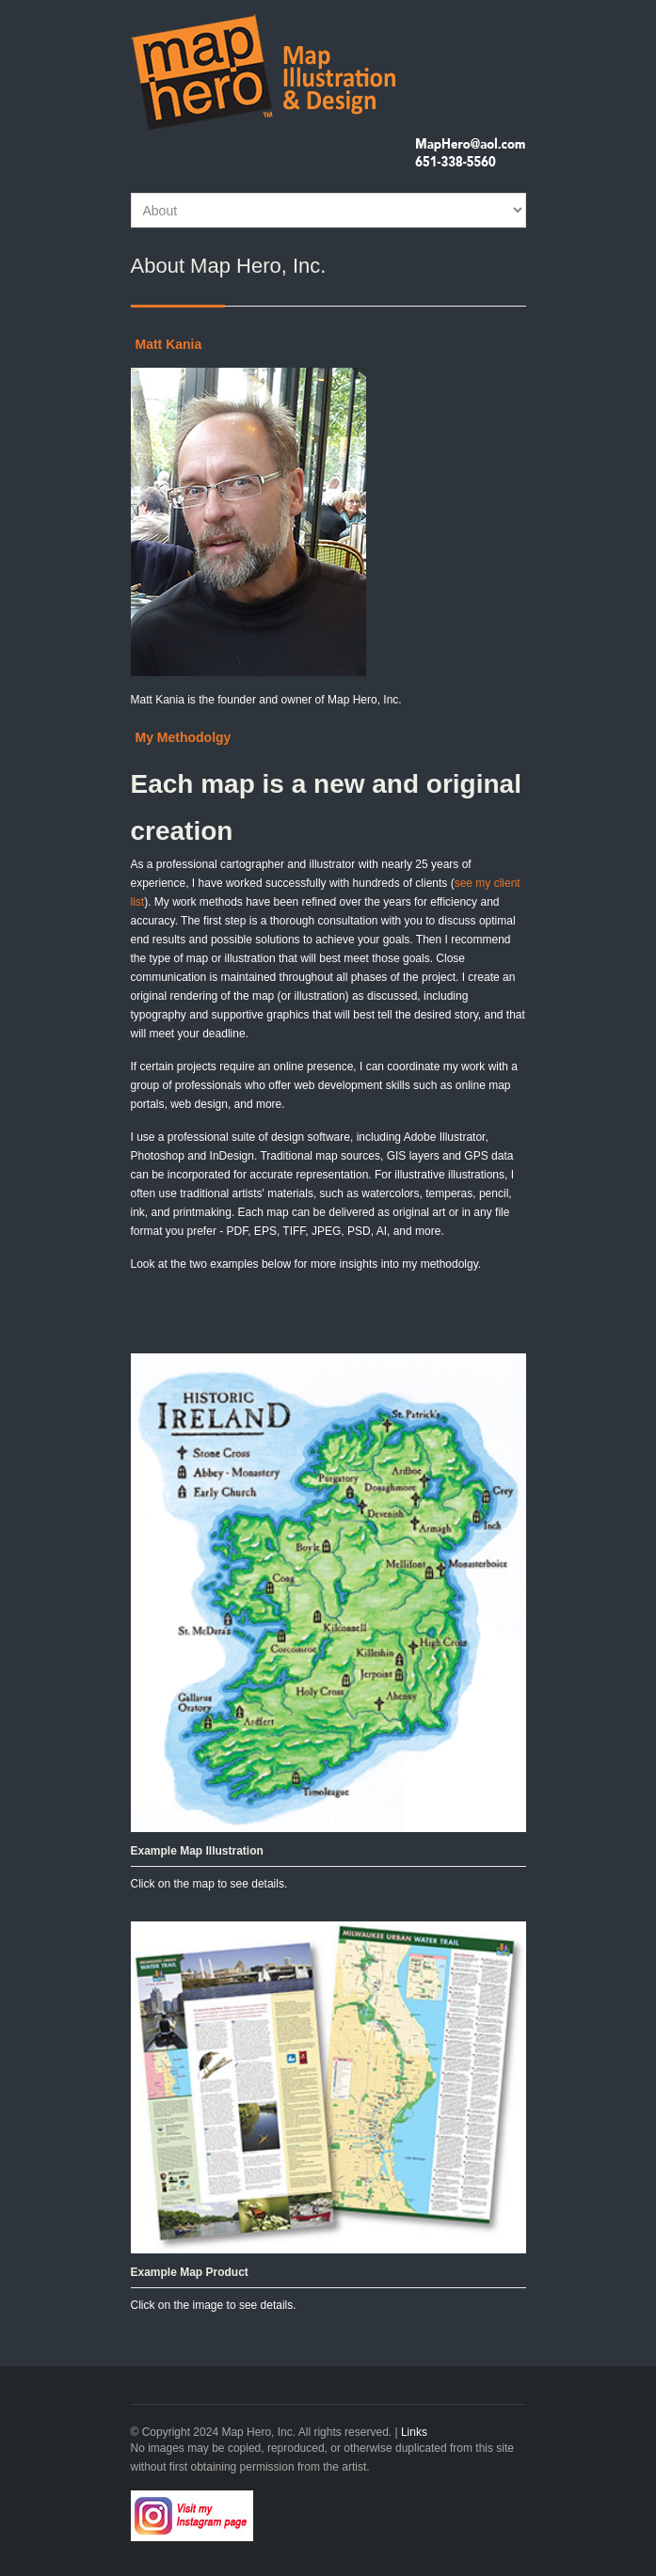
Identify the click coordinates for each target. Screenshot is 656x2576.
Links (414, 2432)
